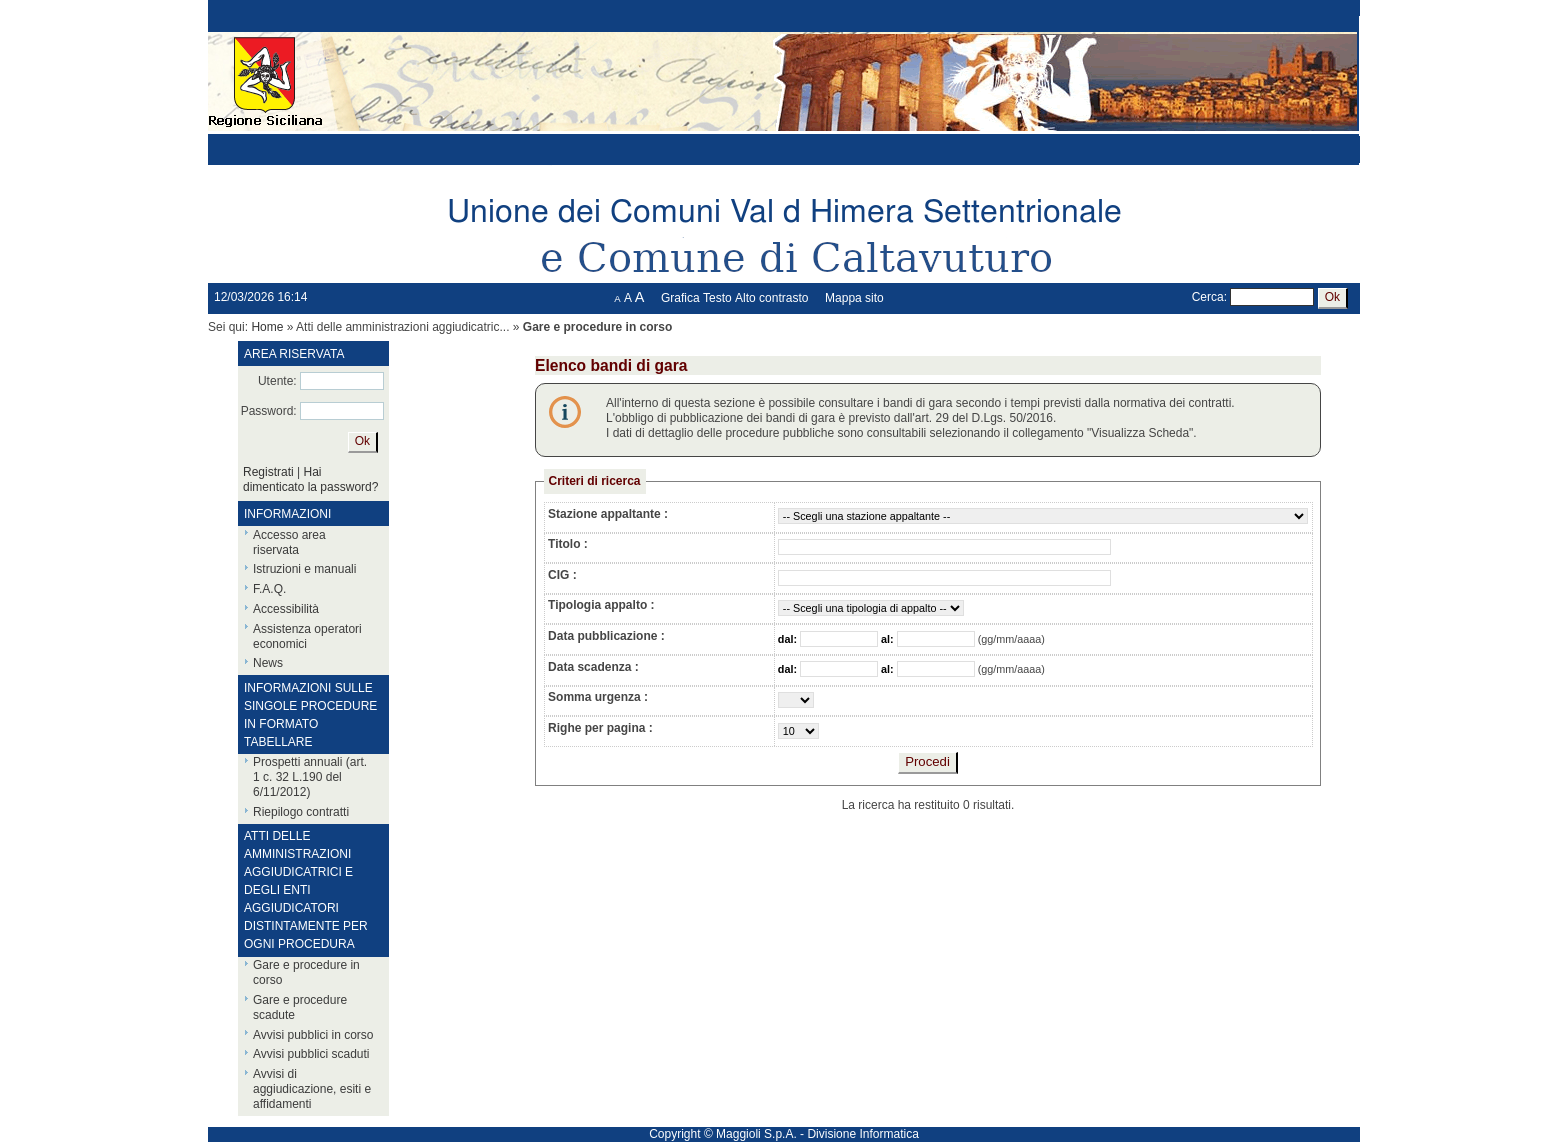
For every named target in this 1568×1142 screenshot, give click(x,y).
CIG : (562, 575)
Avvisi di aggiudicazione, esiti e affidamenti (312, 1089)
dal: (789, 639)
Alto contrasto (771, 298)
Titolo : (568, 544)
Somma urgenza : (598, 697)
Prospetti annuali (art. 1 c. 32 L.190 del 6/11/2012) (310, 777)
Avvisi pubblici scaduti (311, 1054)
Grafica (680, 298)
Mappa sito (854, 298)
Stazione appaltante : (608, 514)
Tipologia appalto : (601, 605)
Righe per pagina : (600, 728)
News (268, 663)
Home (267, 327)
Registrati (268, 472)
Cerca (1208, 297)
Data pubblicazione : (606, 636)
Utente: (277, 381)
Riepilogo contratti (301, 812)
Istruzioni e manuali (304, 569)
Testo (717, 298)
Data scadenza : (593, 667)
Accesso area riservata (289, 542)
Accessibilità (286, 609)
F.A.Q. (269, 589)
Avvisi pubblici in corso (313, 1035)
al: (889, 639)
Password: (269, 411)
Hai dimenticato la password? (310, 479)
